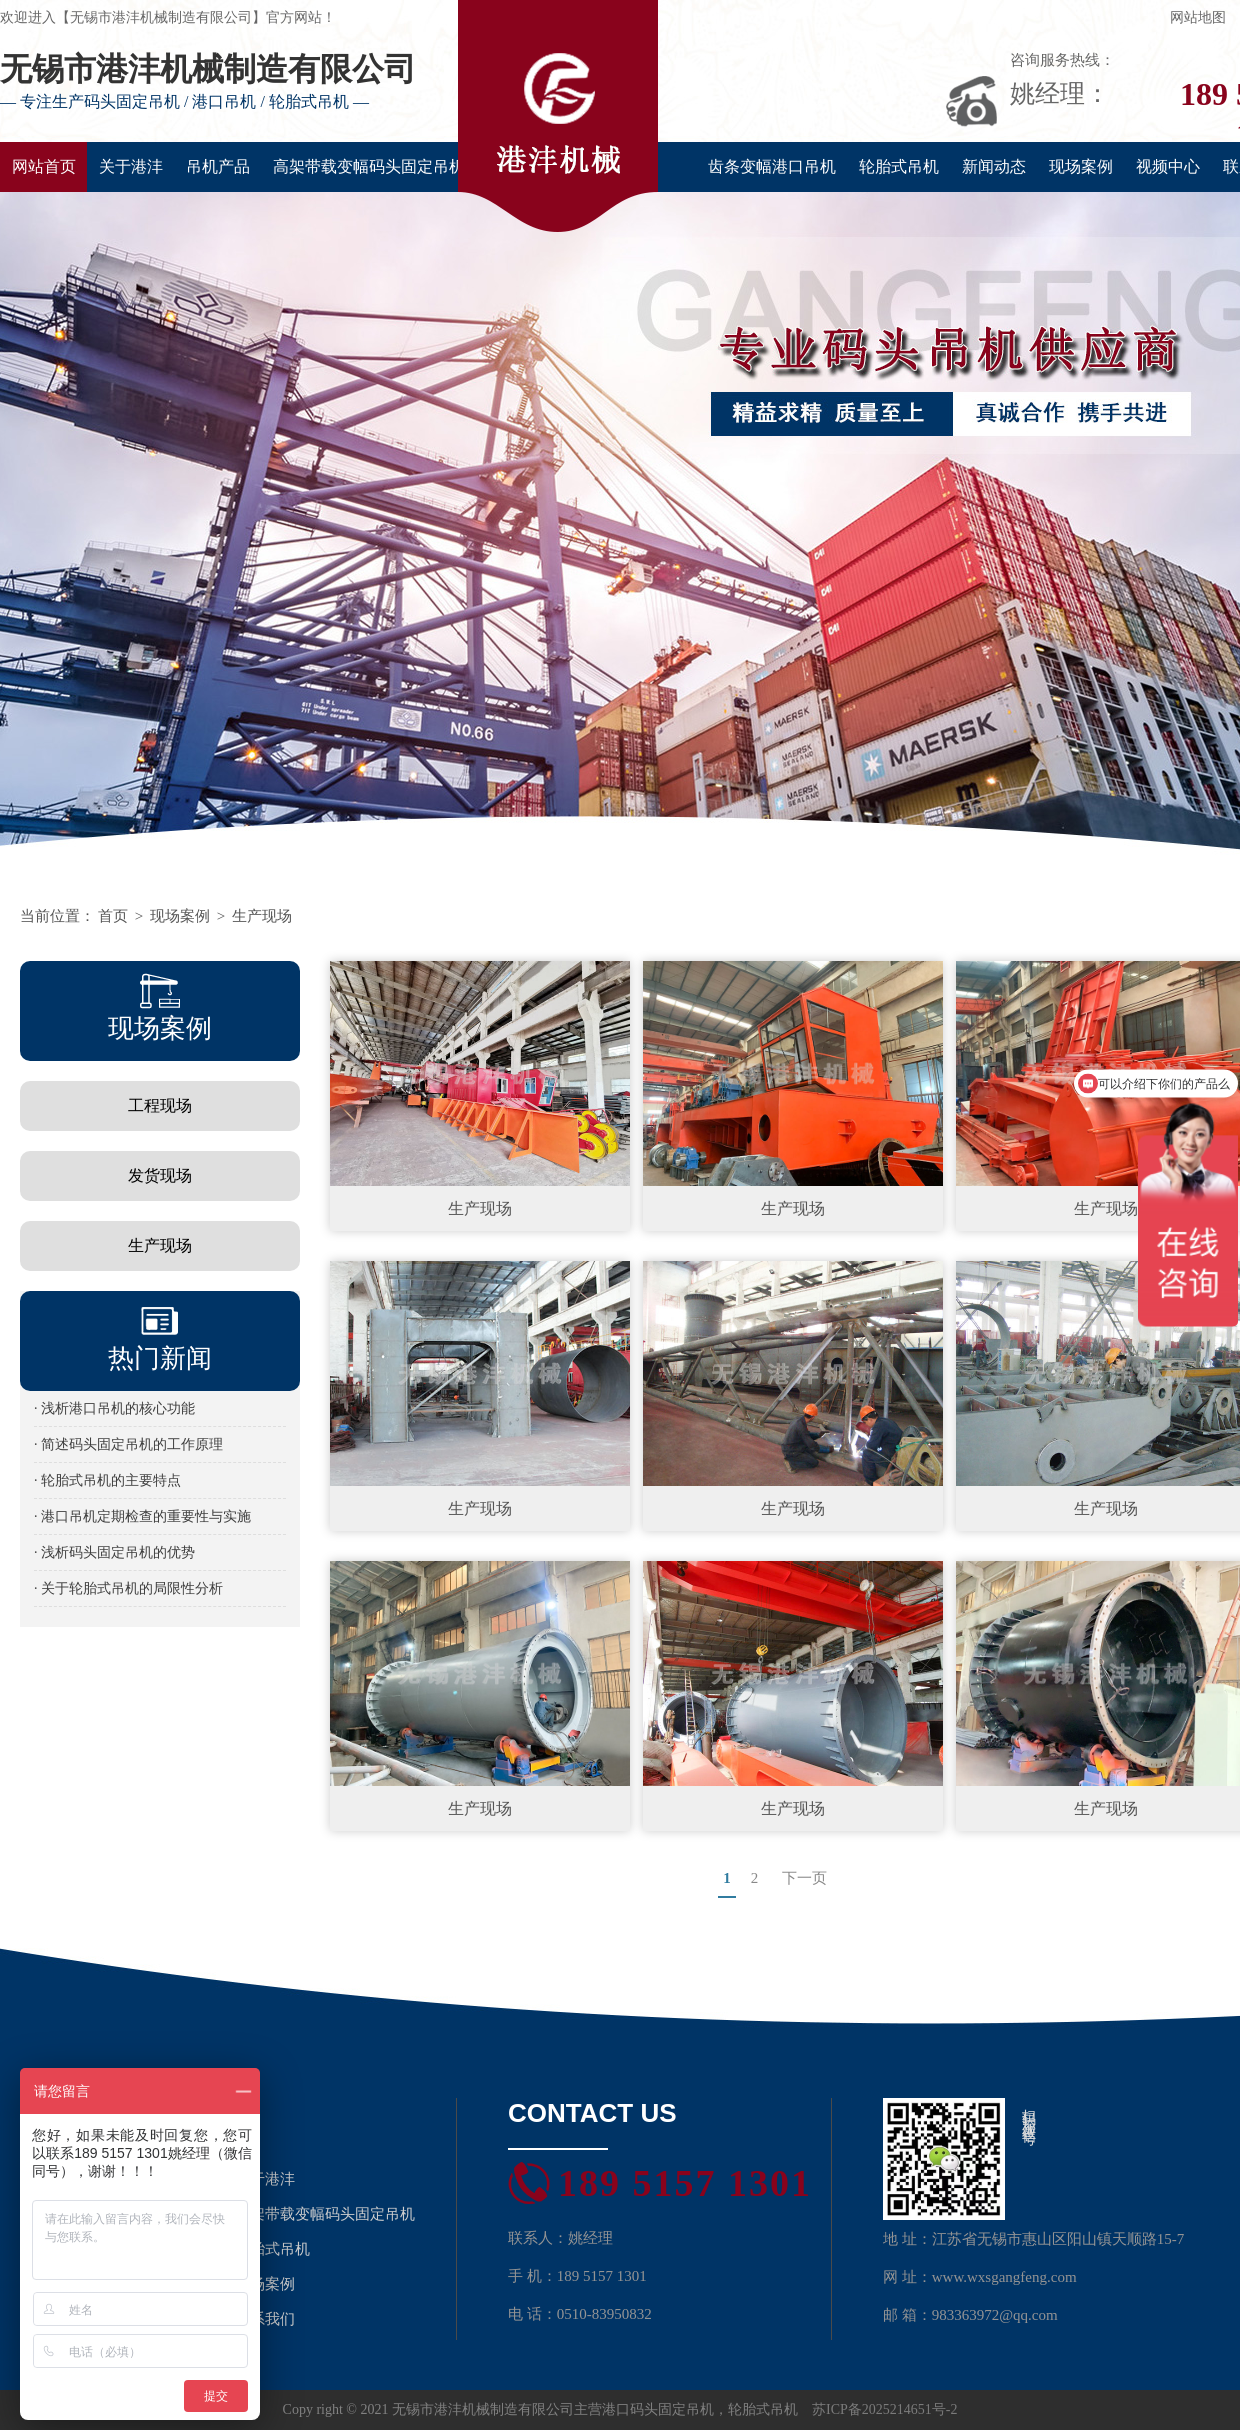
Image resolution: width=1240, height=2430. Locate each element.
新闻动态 (994, 166)
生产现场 (262, 916)
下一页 (804, 1878)
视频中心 (1168, 166)
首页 (113, 916)
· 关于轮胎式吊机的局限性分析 (128, 1588)
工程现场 (160, 1105)
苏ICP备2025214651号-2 (884, 2409)
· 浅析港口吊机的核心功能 (114, 1408)
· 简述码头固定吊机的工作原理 (128, 1444)
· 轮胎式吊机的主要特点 (107, 1480)
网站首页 (44, 166)
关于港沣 (131, 166)
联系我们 (265, 2319)
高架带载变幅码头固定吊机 (369, 166)
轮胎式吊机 (899, 166)
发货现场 (160, 1175)
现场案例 (1081, 166)
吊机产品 (218, 166)
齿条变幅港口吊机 (772, 166)
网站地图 (1198, 17)
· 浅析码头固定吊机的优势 (114, 1552)
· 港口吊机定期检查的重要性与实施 (142, 1516)
